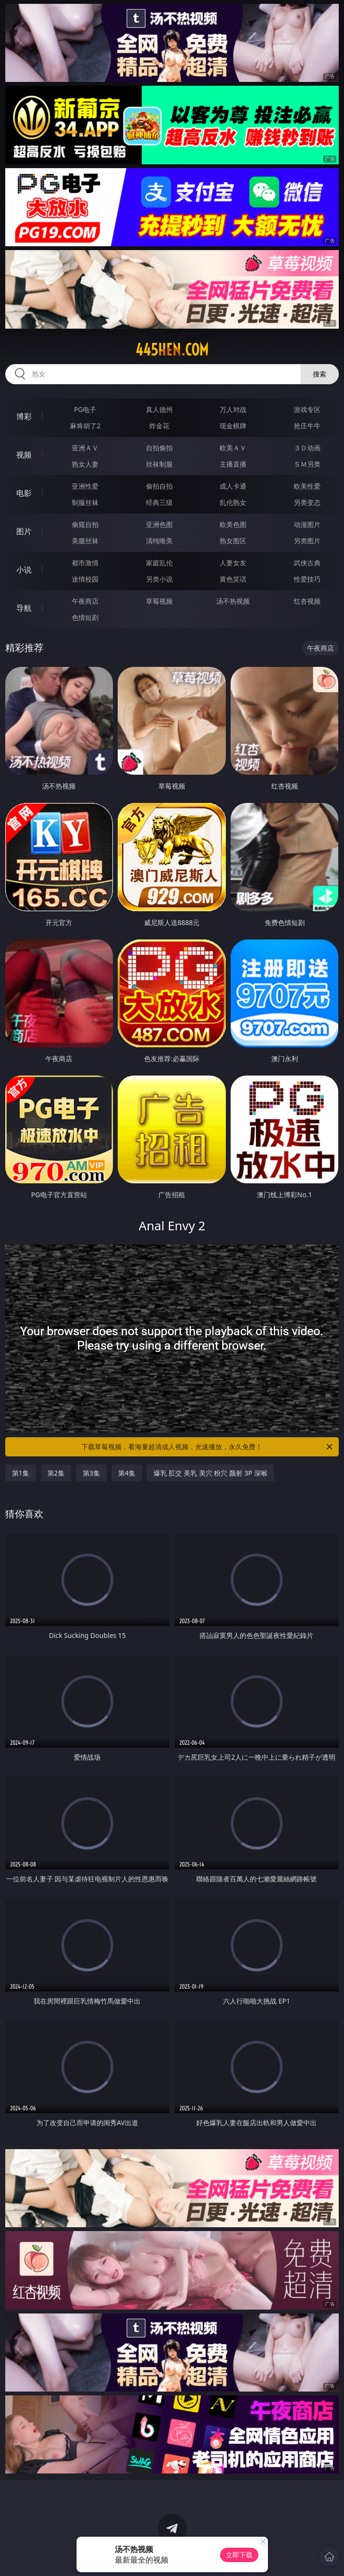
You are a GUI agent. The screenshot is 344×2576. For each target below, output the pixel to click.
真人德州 (159, 409)
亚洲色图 (159, 524)
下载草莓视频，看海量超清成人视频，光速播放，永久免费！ (207, 1447)
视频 (24, 454)
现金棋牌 (233, 425)
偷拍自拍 (159, 486)
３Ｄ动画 (307, 447)
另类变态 (307, 502)
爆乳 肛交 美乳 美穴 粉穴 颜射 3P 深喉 (210, 1472)
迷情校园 (85, 579)
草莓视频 (159, 601)
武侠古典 (307, 562)
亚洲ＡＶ (85, 447)
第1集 (20, 1472)
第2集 (56, 1472)
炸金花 (159, 425)
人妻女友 (233, 562)
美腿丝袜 (85, 540)
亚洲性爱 (85, 486)
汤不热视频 (233, 601)
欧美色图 (233, 524)
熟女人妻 (85, 464)
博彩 (24, 416)
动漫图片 (307, 524)
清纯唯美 (159, 540)
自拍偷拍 (159, 447)
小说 (24, 569)
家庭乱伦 (159, 562)
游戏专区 (307, 409)
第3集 (91, 1472)
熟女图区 (233, 540)
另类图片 (307, 540)
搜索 (319, 373)
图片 (24, 531)
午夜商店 (85, 601)
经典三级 (159, 502)
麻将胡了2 (85, 425)
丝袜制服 (159, 464)
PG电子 (85, 409)
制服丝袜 (85, 502)
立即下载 (239, 2554)
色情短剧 (85, 617)
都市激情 (85, 562)
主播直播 (233, 464)
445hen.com (172, 349)
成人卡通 (233, 486)
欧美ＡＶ (233, 447)
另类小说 (159, 579)
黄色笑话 (233, 579)
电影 (24, 493)
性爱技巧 (307, 579)
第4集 (126, 1472)
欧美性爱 (307, 486)
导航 (24, 608)
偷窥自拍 (85, 524)
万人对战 (233, 409)
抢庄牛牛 (307, 425)
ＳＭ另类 (307, 464)
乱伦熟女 (233, 502)
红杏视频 (307, 601)
